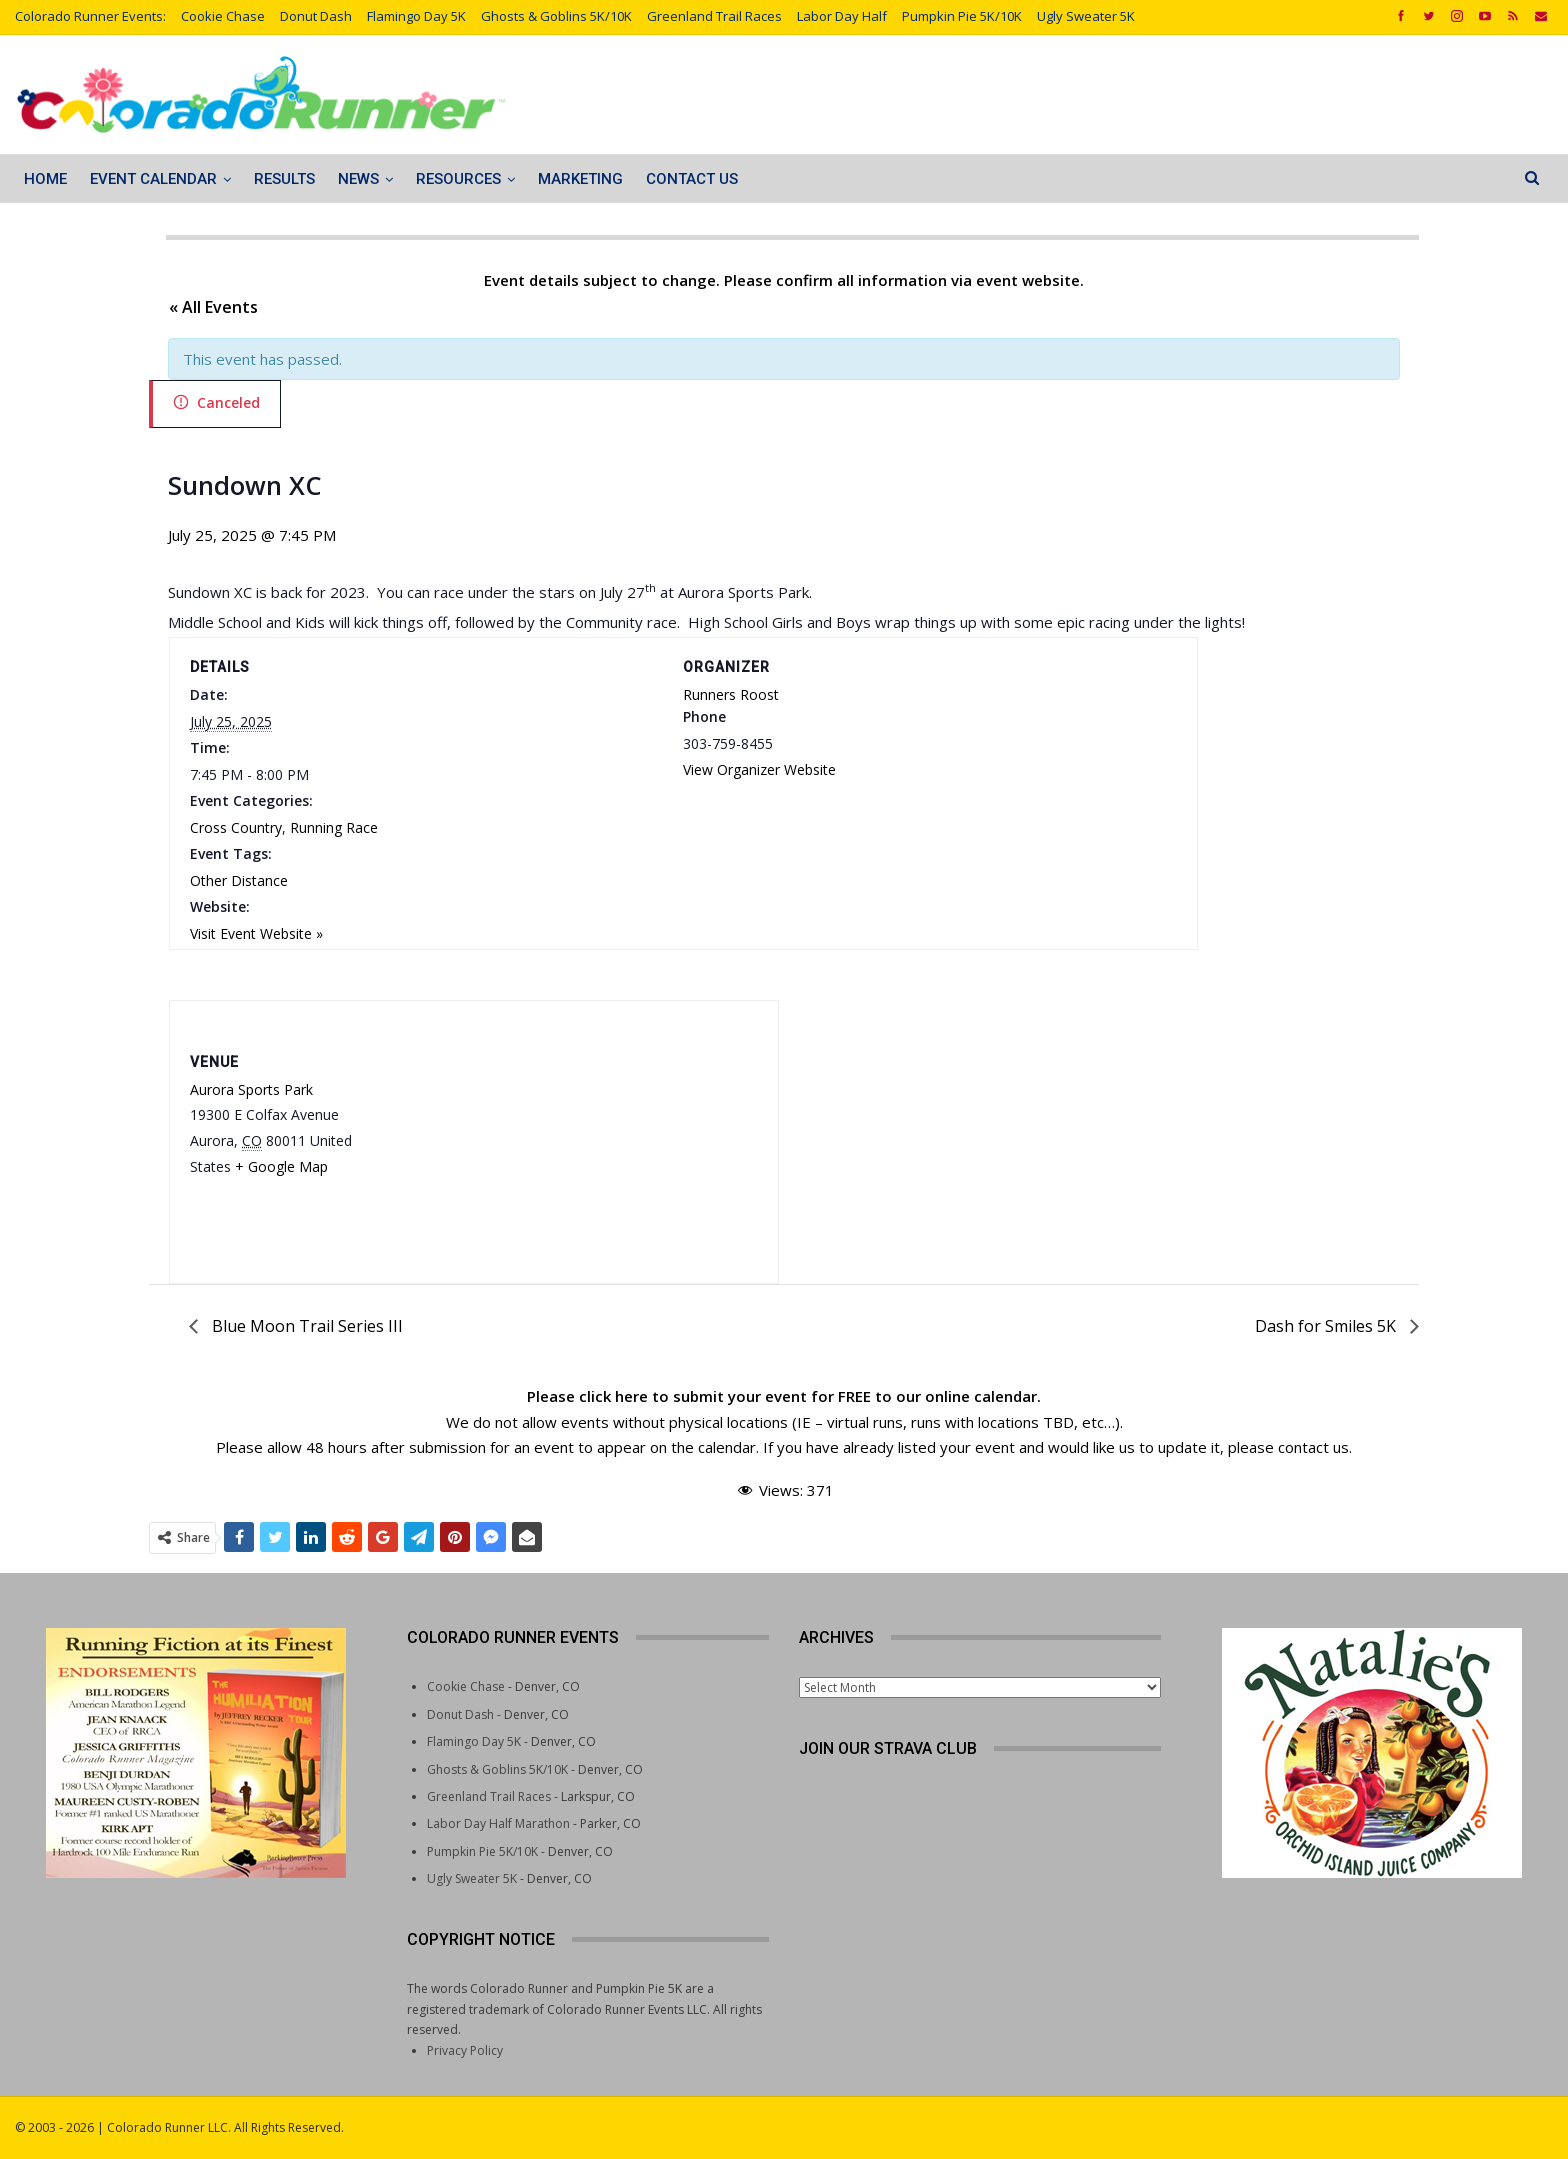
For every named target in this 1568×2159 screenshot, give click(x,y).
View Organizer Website (759, 769)
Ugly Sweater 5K (1086, 16)
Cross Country (236, 827)
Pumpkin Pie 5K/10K (962, 16)
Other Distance (239, 880)
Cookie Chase (223, 16)
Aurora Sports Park (251, 1089)
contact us (1313, 1447)
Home (45, 179)
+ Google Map (281, 1166)
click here (613, 1396)
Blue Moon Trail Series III (305, 1326)
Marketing (580, 179)
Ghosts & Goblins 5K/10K (556, 16)
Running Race (334, 827)
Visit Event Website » (256, 933)
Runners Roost (731, 694)
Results (284, 179)
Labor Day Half (842, 16)
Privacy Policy (465, 2050)
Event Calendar (153, 179)
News (358, 179)
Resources (458, 179)
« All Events (213, 307)
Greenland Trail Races (714, 16)
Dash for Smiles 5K (1327, 1326)
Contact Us (692, 179)
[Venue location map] (582, 1126)
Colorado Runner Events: (90, 16)
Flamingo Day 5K (416, 16)
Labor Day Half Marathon (498, 1823)
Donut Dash (316, 16)
